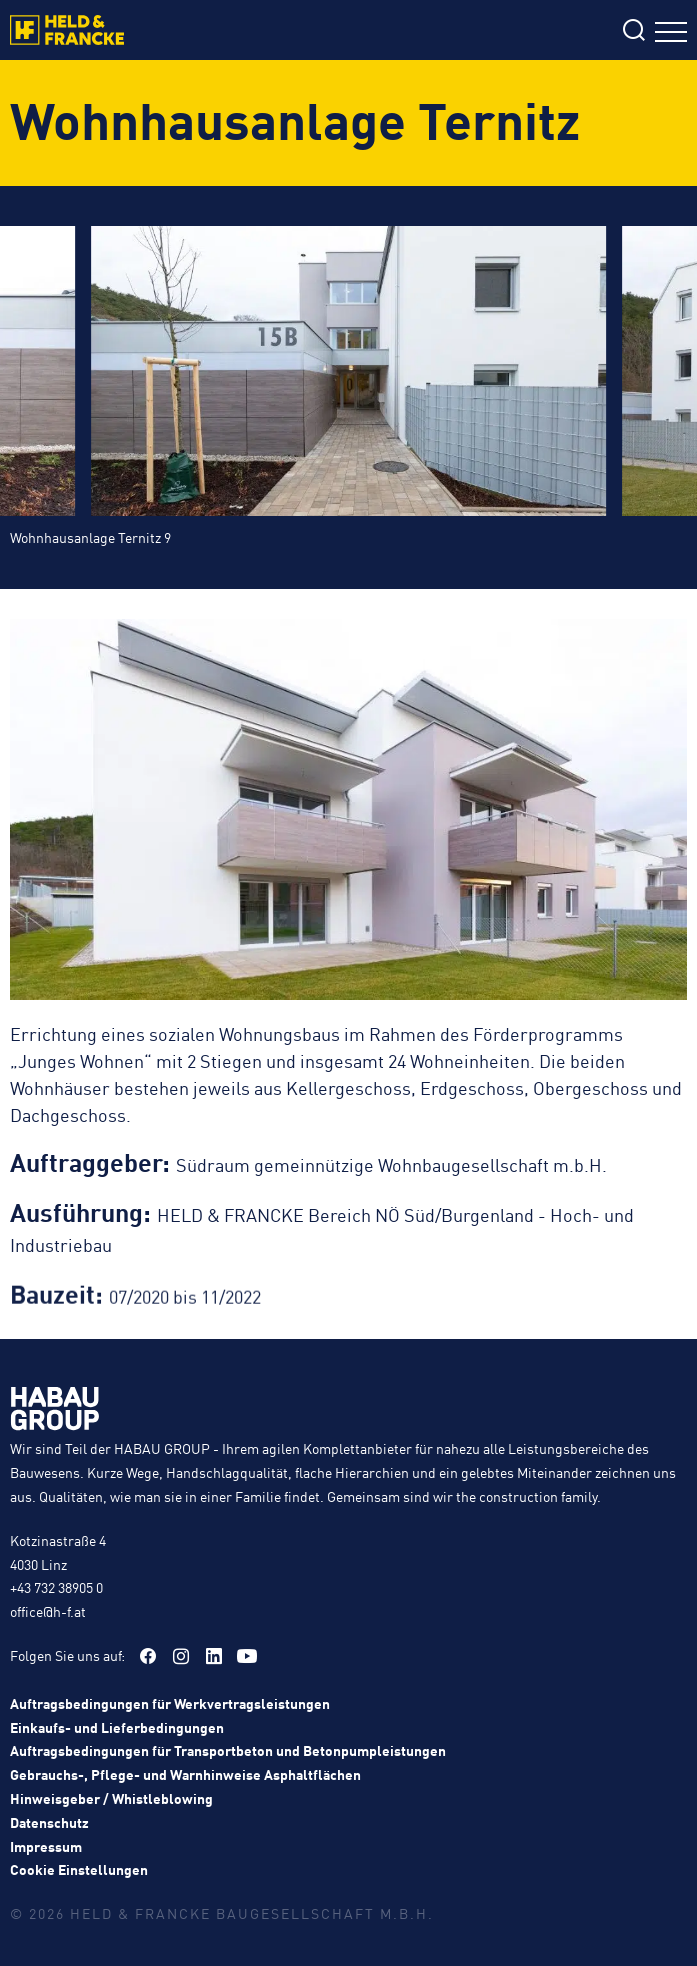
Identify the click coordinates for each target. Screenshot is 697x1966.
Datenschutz (49, 1822)
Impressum (46, 1846)
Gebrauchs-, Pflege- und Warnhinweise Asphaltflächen (185, 1774)
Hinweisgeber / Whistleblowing (111, 1798)
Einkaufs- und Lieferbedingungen (117, 1727)
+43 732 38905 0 (56, 1587)
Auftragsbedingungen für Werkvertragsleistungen (170, 1703)
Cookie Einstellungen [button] (79, 1869)
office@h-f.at (48, 1611)
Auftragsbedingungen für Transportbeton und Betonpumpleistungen (228, 1750)
